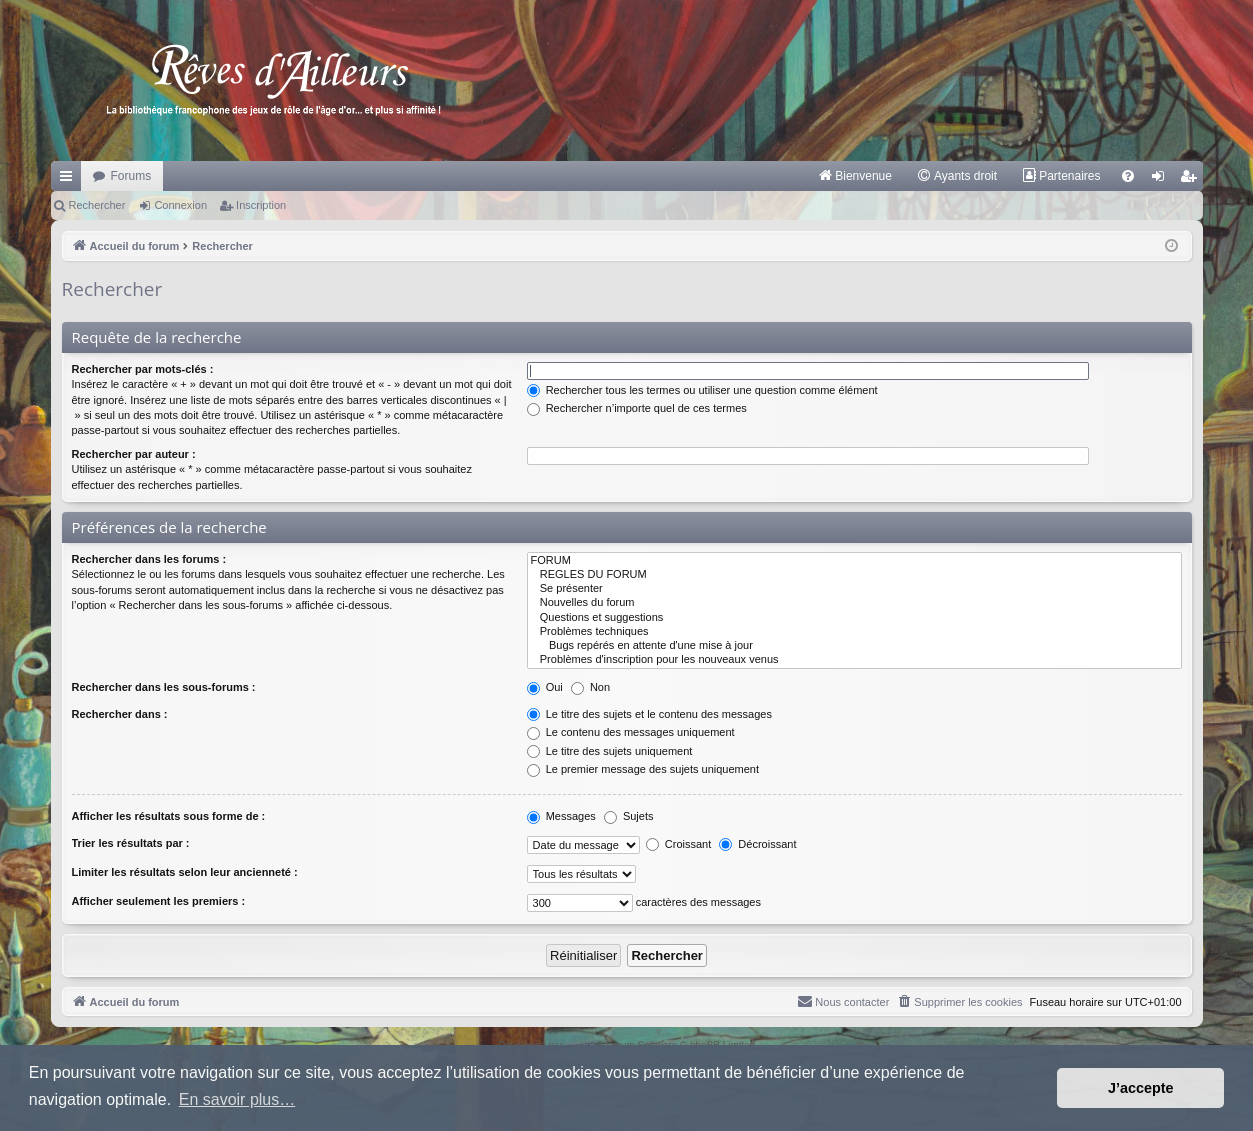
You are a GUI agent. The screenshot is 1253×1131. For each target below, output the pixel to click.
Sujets (629, 816)
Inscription (261, 205)
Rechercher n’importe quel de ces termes (637, 408)
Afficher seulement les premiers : (159, 901)
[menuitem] (854, 176)
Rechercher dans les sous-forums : (164, 687)
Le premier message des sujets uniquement (643, 769)
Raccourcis (70, 180)
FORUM (854, 561)
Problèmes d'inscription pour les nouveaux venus (854, 660)
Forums (131, 176)
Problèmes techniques (854, 632)
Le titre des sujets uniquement (610, 751)
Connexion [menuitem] (1161, 180)
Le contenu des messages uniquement (631, 732)
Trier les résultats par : (131, 843)
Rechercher (97, 205)
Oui (545, 687)
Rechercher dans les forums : (149, 559)
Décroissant (757, 844)
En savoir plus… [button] (237, 1099)
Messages (561, 816)
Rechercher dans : (120, 714)
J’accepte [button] (1141, 1088)
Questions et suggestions (854, 618)
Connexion (180, 205)
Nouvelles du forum (854, 603)
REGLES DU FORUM (854, 575)
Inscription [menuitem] (1191, 180)
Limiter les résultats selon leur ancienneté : (185, 872)
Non (590, 687)
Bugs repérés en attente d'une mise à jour (854, 646)
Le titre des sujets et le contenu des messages (649, 714)
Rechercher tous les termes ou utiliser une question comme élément (702, 390)
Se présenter (854, 589)
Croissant (679, 844)
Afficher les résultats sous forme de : (169, 816)
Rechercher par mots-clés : (143, 369)
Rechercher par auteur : (134, 454)
